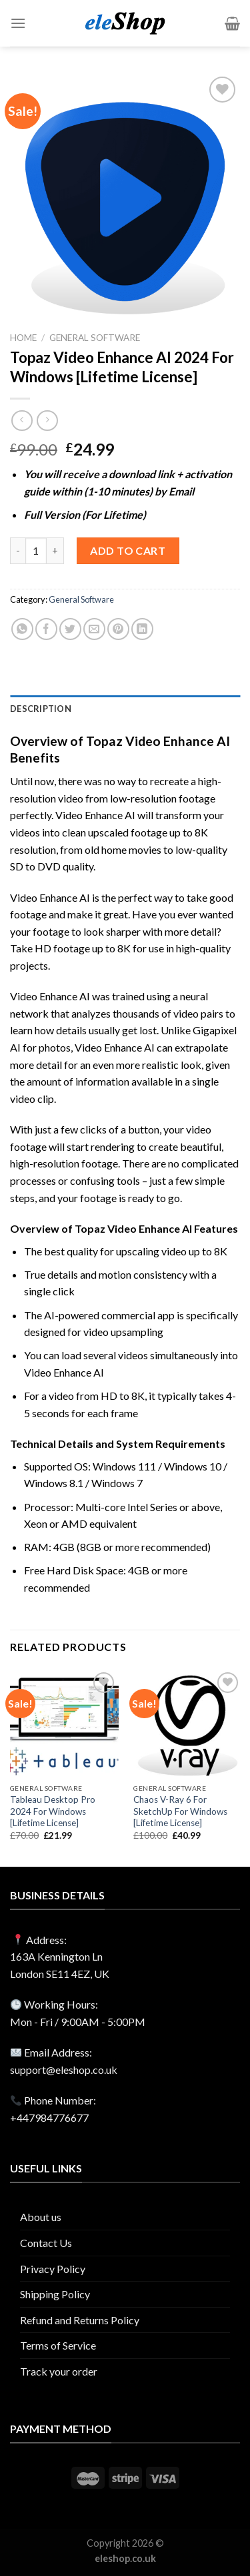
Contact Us (46, 2242)
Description (40, 708)
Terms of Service (58, 2345)
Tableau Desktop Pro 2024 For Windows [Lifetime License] (52, 1811)
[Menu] (18, 23)
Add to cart (127, 550)
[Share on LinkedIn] (142, 629)
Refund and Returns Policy (79, 2320)
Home (23, 337)
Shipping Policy (55, 2294)
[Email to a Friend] (94, 629)
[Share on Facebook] (46, 629)
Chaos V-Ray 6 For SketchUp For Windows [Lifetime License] (180, 1811)
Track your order (58, 2371)
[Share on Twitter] (70, 629)
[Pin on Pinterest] (118, 629)
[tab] (125, 708)
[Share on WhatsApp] (22, 629)
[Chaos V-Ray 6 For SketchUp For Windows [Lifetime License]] (187, 1723)
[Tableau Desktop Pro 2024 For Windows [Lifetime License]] (64, 1723)
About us (40, 2216)
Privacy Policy (52, 2268)
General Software (94, 337)
